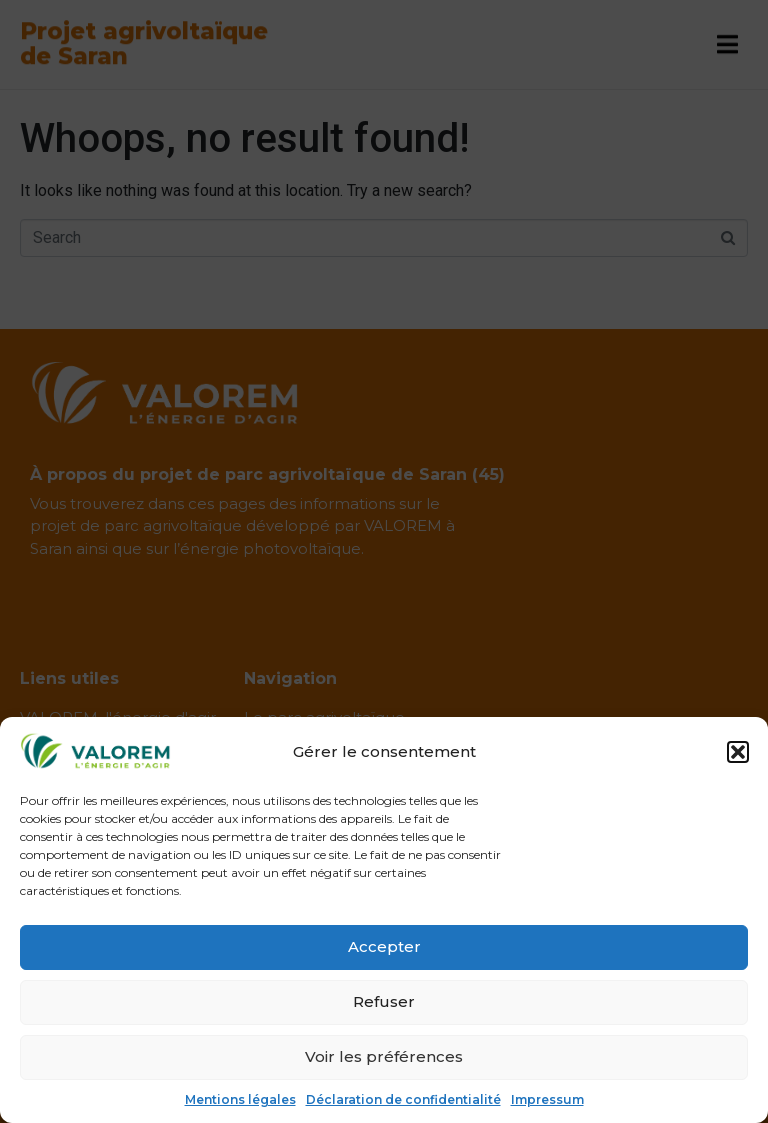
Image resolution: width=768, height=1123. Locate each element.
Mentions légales (240, 1099)
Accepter (384, 946)
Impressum (547, 1099)
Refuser (384, 1001)
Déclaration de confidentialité (403, 1099)
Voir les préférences (384, 1056)
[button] (738, 752)
